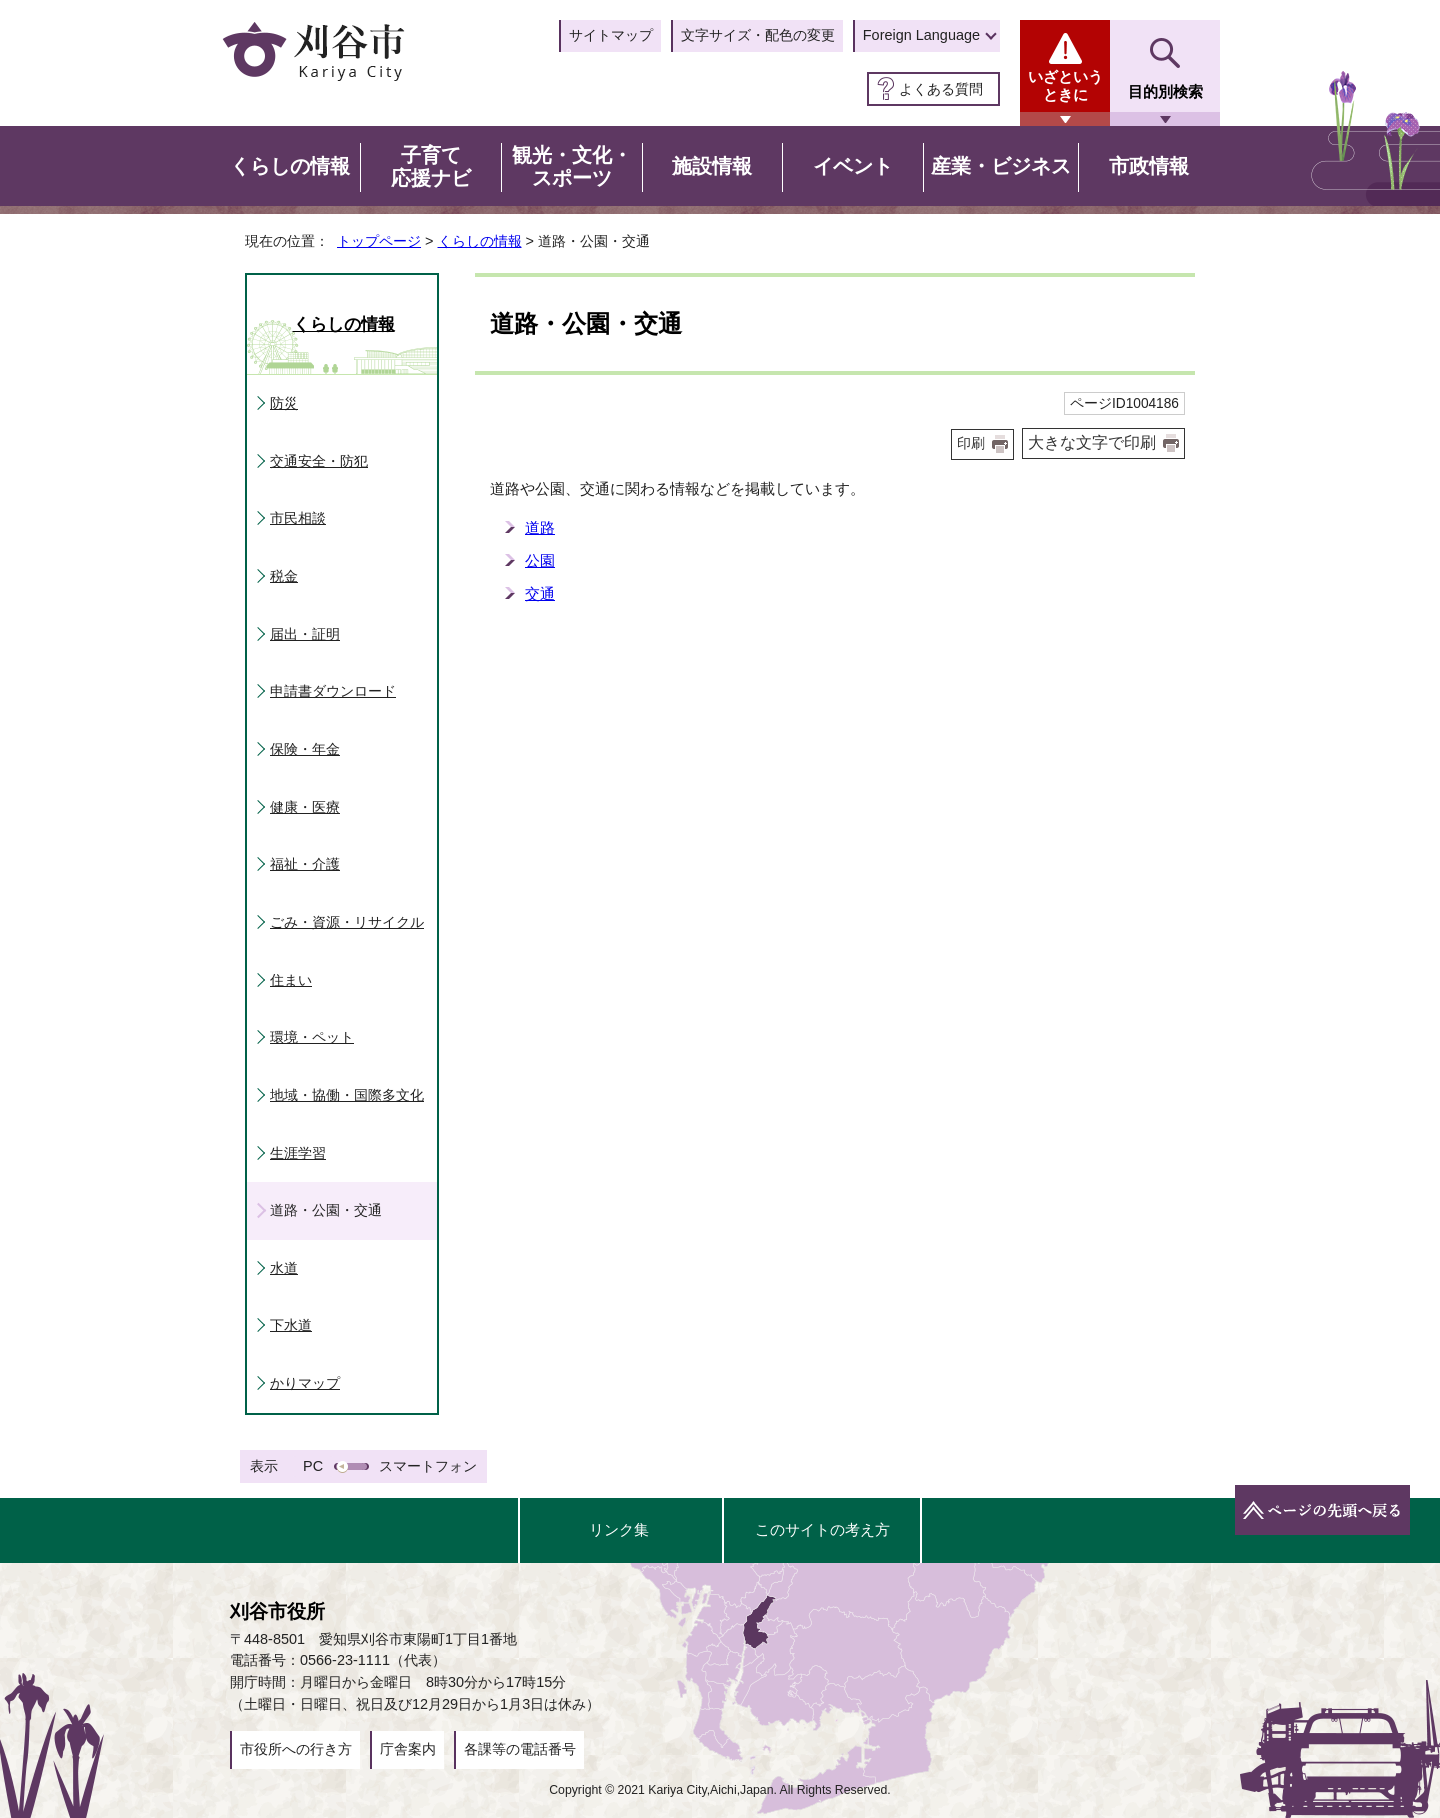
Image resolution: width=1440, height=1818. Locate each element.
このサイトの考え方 (822, 1529)
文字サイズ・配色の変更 (758, 35)
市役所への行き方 (296, 1749)
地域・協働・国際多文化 (347, 1095)
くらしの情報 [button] (290, 166)
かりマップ (305, 1383)
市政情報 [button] (1149, 166)
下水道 (291, 1325)
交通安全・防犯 (319, 461)
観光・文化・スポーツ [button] (572, 167)
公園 (540, 560)
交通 (540, 593)
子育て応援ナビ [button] (431, 167)
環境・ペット (312, 1037)
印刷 (971, 443)
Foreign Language (921, 35)
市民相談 (298, 518)
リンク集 (619, 1529)
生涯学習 (298, 1153)
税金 (284, 576)
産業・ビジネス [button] (1001, 166)
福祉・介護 (305, 864)
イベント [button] (853, 166)
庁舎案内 (408, 1749)
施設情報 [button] (712, 166)
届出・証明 (305, 634)
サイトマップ (611, 35)
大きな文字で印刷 (1092, 442)
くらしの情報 (480, 241)
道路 (540, 527)
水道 (284, 1268)
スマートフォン (428, 1466)
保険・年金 (305, 749)
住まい (291, 980)
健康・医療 (305, 807)
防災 (284, 403)
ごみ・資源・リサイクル (347, 922)
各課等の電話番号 (520, 1749)
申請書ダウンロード (333, 691)
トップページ (379, 241)
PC (313, 1466)
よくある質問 (941, 89)
